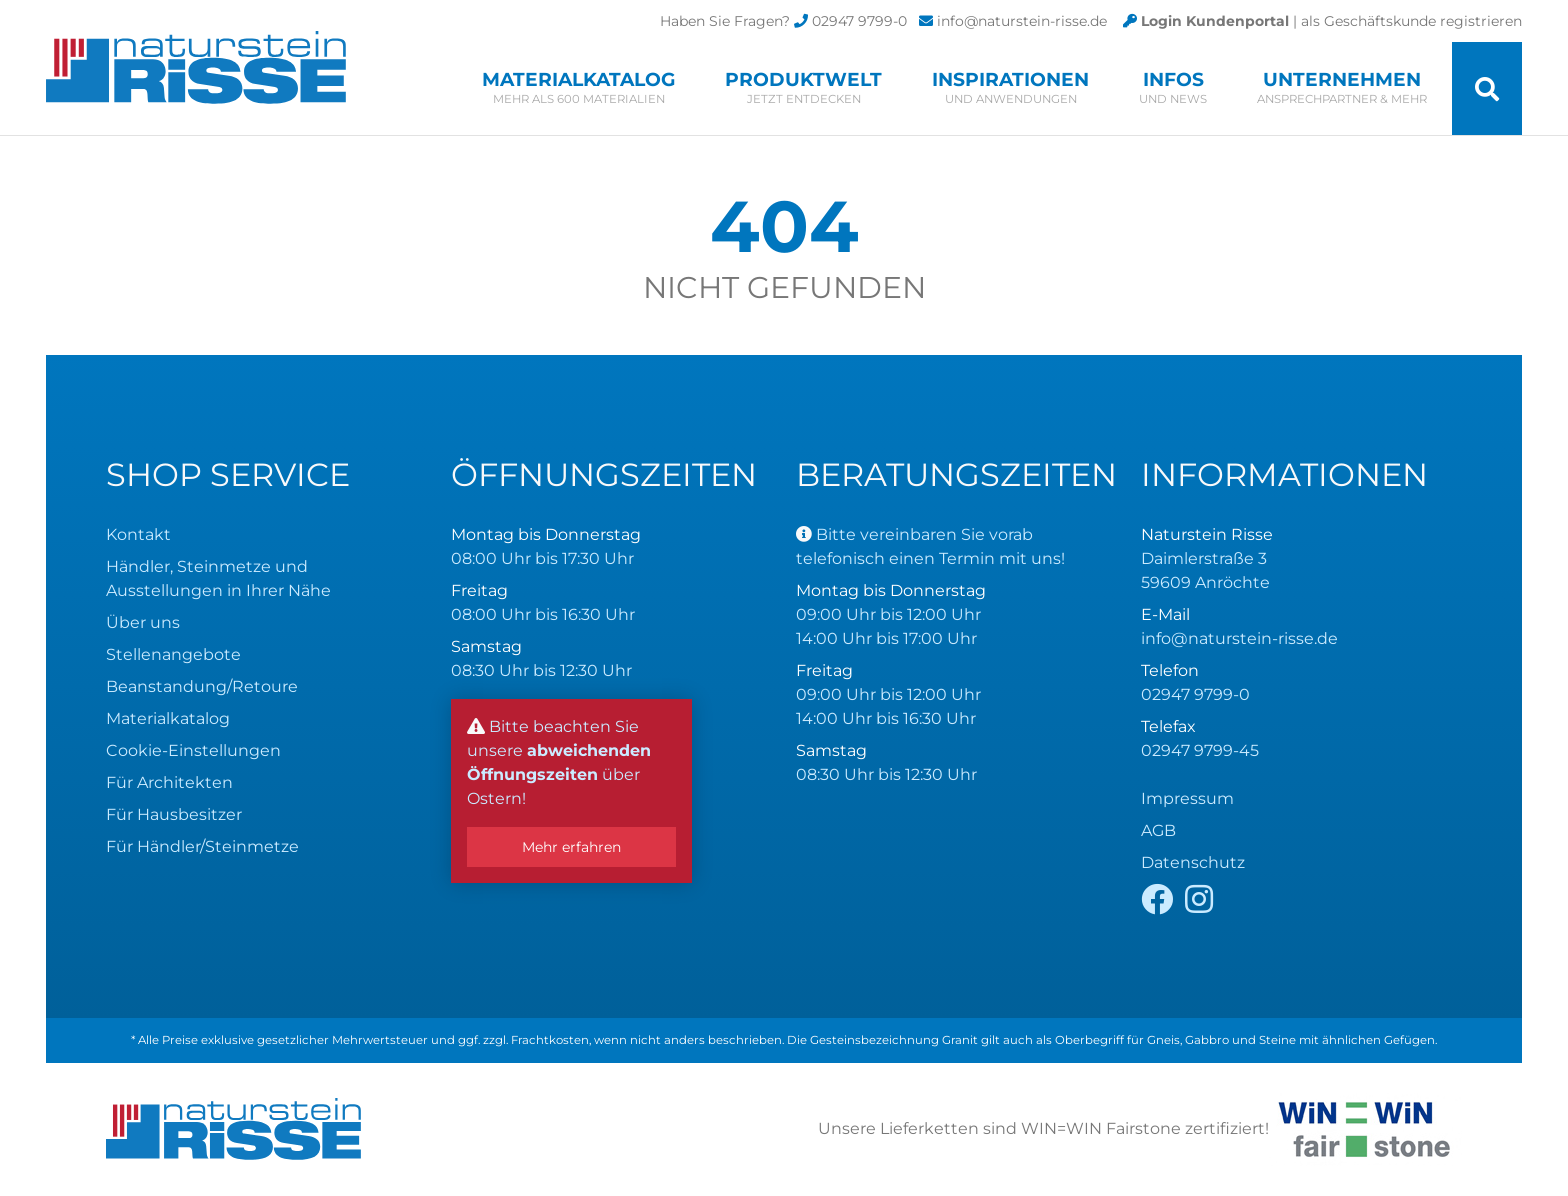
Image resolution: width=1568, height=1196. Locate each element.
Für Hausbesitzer (174, 814)
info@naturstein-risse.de (1022, 21)
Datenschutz (1193, 862)
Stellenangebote (173, 654)
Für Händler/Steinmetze (202, 846)
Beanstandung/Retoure (202, 686)
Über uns (143, 622)
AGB (1158, 830)
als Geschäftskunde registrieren (1411, 21)
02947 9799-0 (859, 21)
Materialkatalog (578, 87)
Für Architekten (169, 782)
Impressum (1187, 798)
